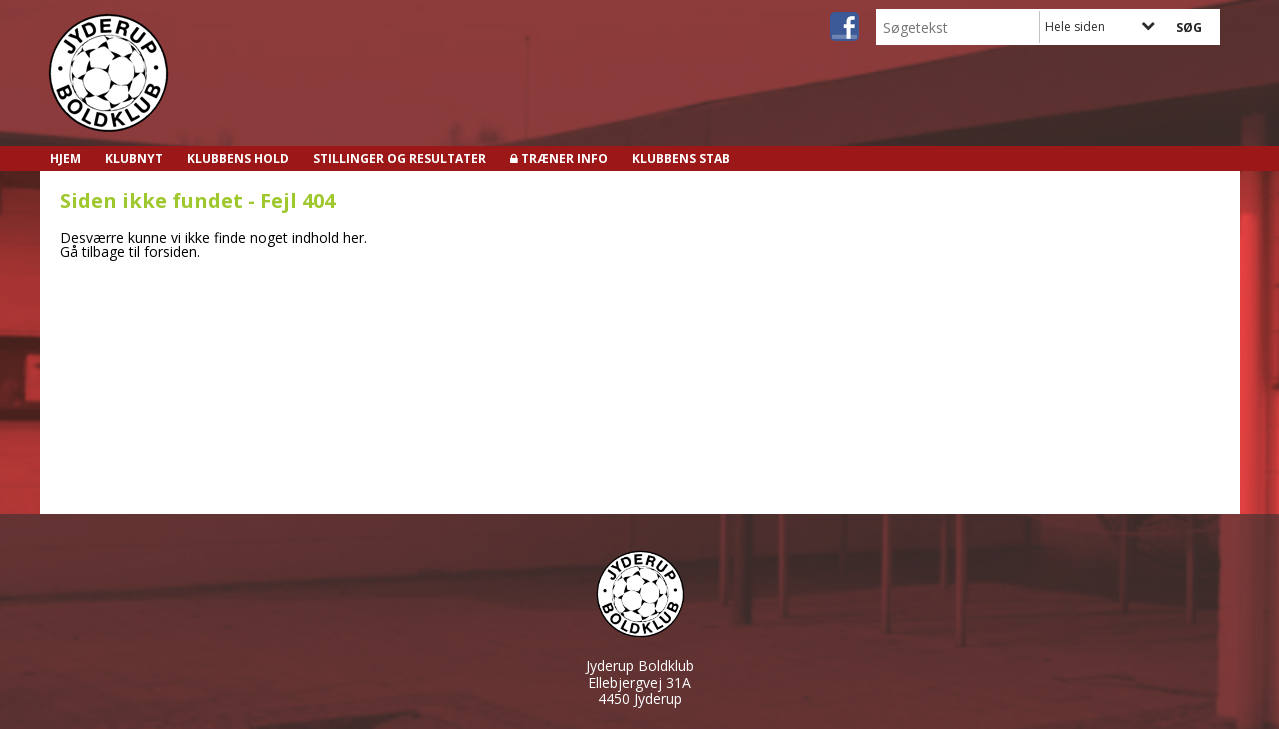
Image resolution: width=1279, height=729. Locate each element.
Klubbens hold (238, 158)
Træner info (564, 158)
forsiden (170, 251)
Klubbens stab (681, 158)
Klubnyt (134, 158)
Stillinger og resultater (399, 158)
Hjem (65, 158)
